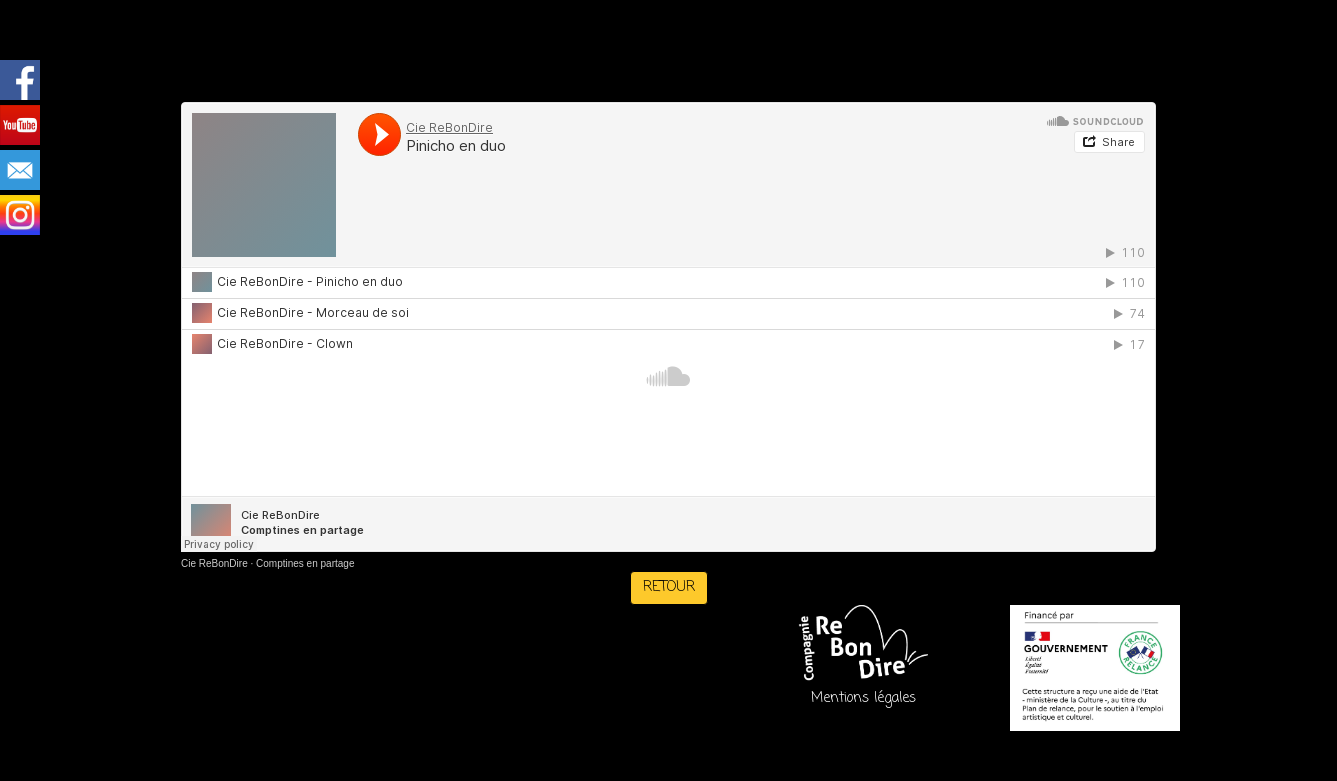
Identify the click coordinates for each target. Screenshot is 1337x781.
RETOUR (669, 587)
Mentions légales (863, 698)
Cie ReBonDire (214, 563)
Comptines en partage (305, 563)
